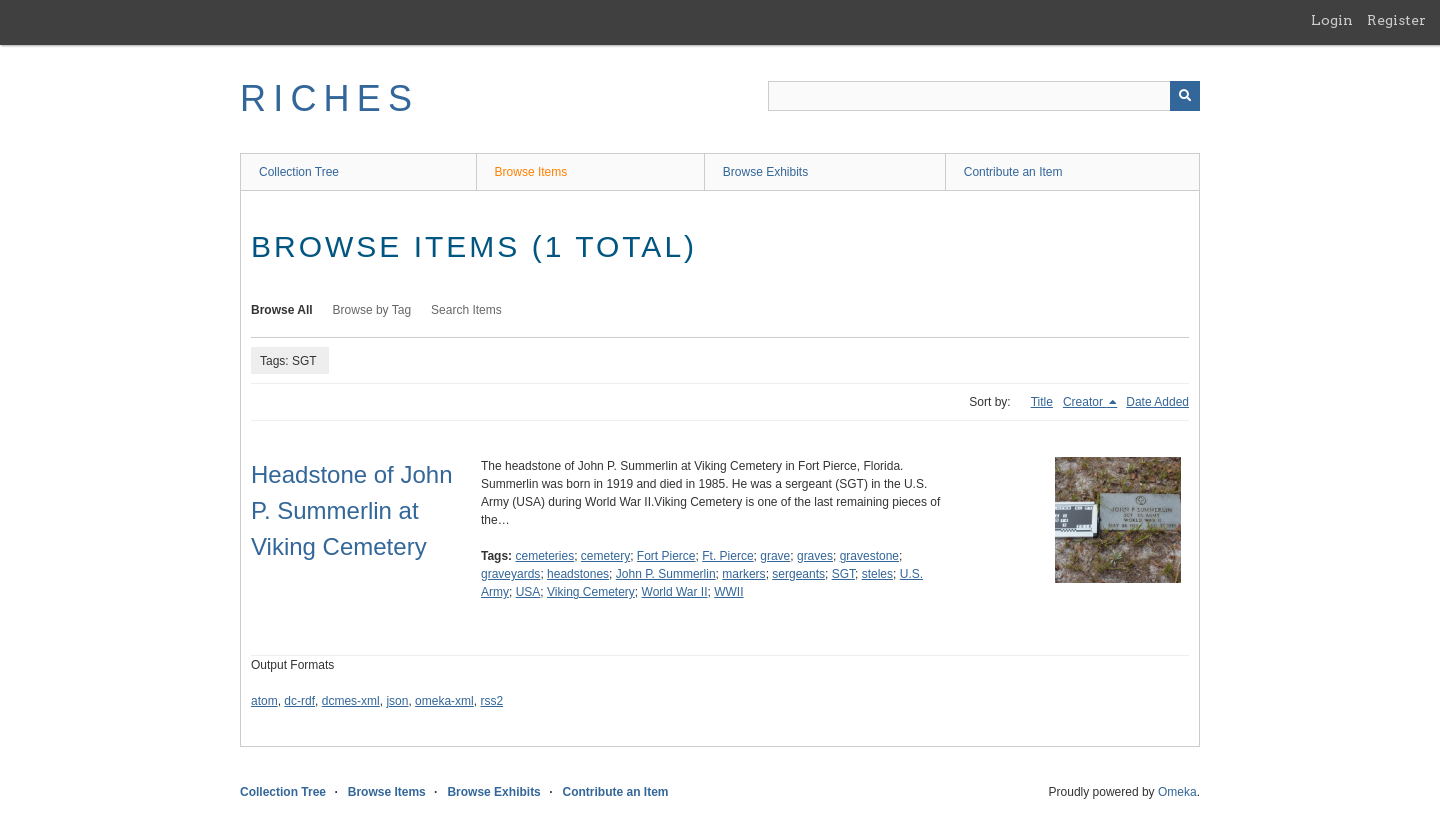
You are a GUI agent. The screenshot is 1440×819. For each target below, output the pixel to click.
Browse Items (531, 172)
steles (877, 574)
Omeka (1177, 792)
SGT (843, 574)
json (397, 701)
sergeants (798, 574)
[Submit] (1185, 96)
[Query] (984, 96)
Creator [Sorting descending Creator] (1084, 402)
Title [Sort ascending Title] (1042, 402)
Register (1396, 20)
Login (1332, 20)
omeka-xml (444, 701)
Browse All (282, 310)
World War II (675, 592)
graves (815, 556)
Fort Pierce (666, 556)
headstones (578, 574)
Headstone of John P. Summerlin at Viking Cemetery (351, 510)
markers (743, 574)
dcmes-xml (351, 701)
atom (264, 701)
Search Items (466, 310)
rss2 (491, 701)
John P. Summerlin (666, 574)
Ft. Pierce (727, 556)
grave (775, 556)
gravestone (869, 556)
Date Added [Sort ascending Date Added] (1157, 402)
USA (528, 592)
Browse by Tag (372, 310)
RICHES (329, 98)
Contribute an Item (1013, 172)
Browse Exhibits (765, 172)
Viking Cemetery (591, 592)
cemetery (605, 556)
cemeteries (544, 556)
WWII (728, 592)
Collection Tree (299, 172)
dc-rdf (299, 701)
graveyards (510, 574)
